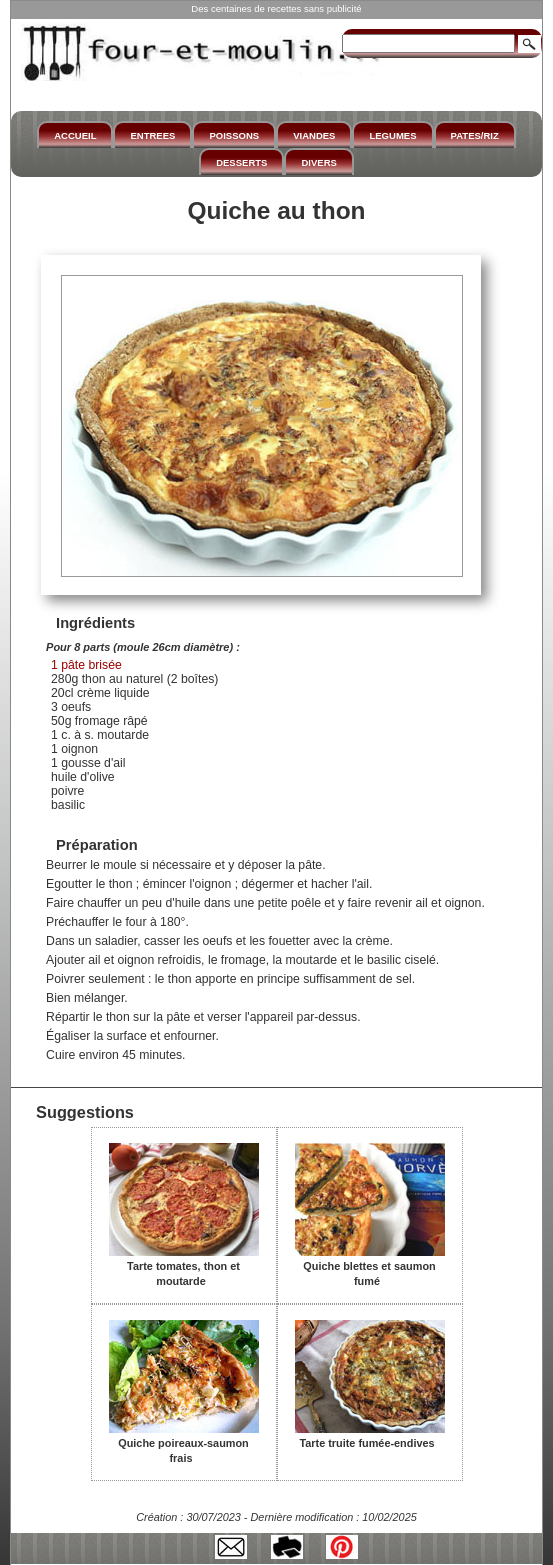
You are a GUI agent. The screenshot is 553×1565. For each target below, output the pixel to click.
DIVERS (318, 162)
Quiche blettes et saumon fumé (370, 1266)
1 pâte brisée (86, 665)
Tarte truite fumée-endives (370, 1436)
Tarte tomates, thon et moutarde (184, 1266)
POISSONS (234, 135)
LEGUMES (392, 135)
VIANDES (314, 135)
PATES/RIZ (475, 135)
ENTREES (152, 135)
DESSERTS (241, 162)
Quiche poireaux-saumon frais (184, 1443)
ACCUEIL (75, 135)
